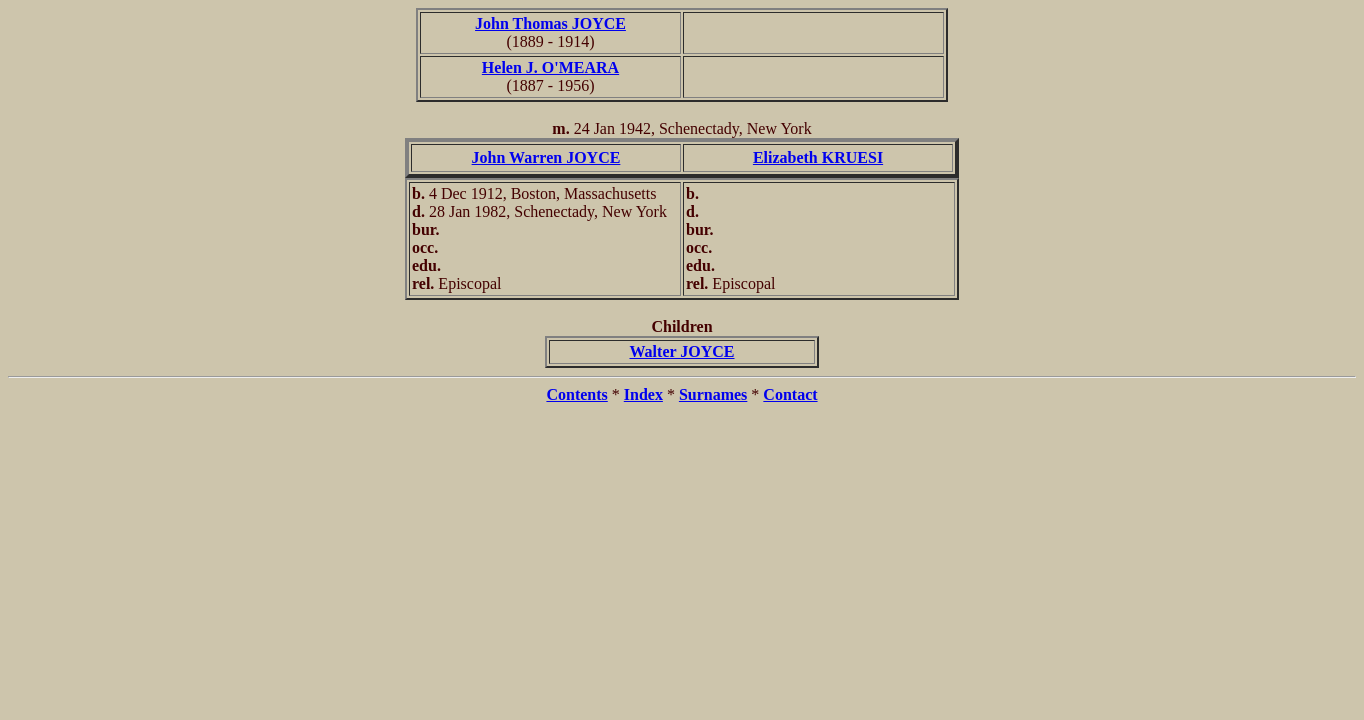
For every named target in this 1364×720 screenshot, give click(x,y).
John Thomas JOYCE (550, 23)
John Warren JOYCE (546, 157)
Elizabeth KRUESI (818, 157)
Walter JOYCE (681, 351)
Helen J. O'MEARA (550, 67)
